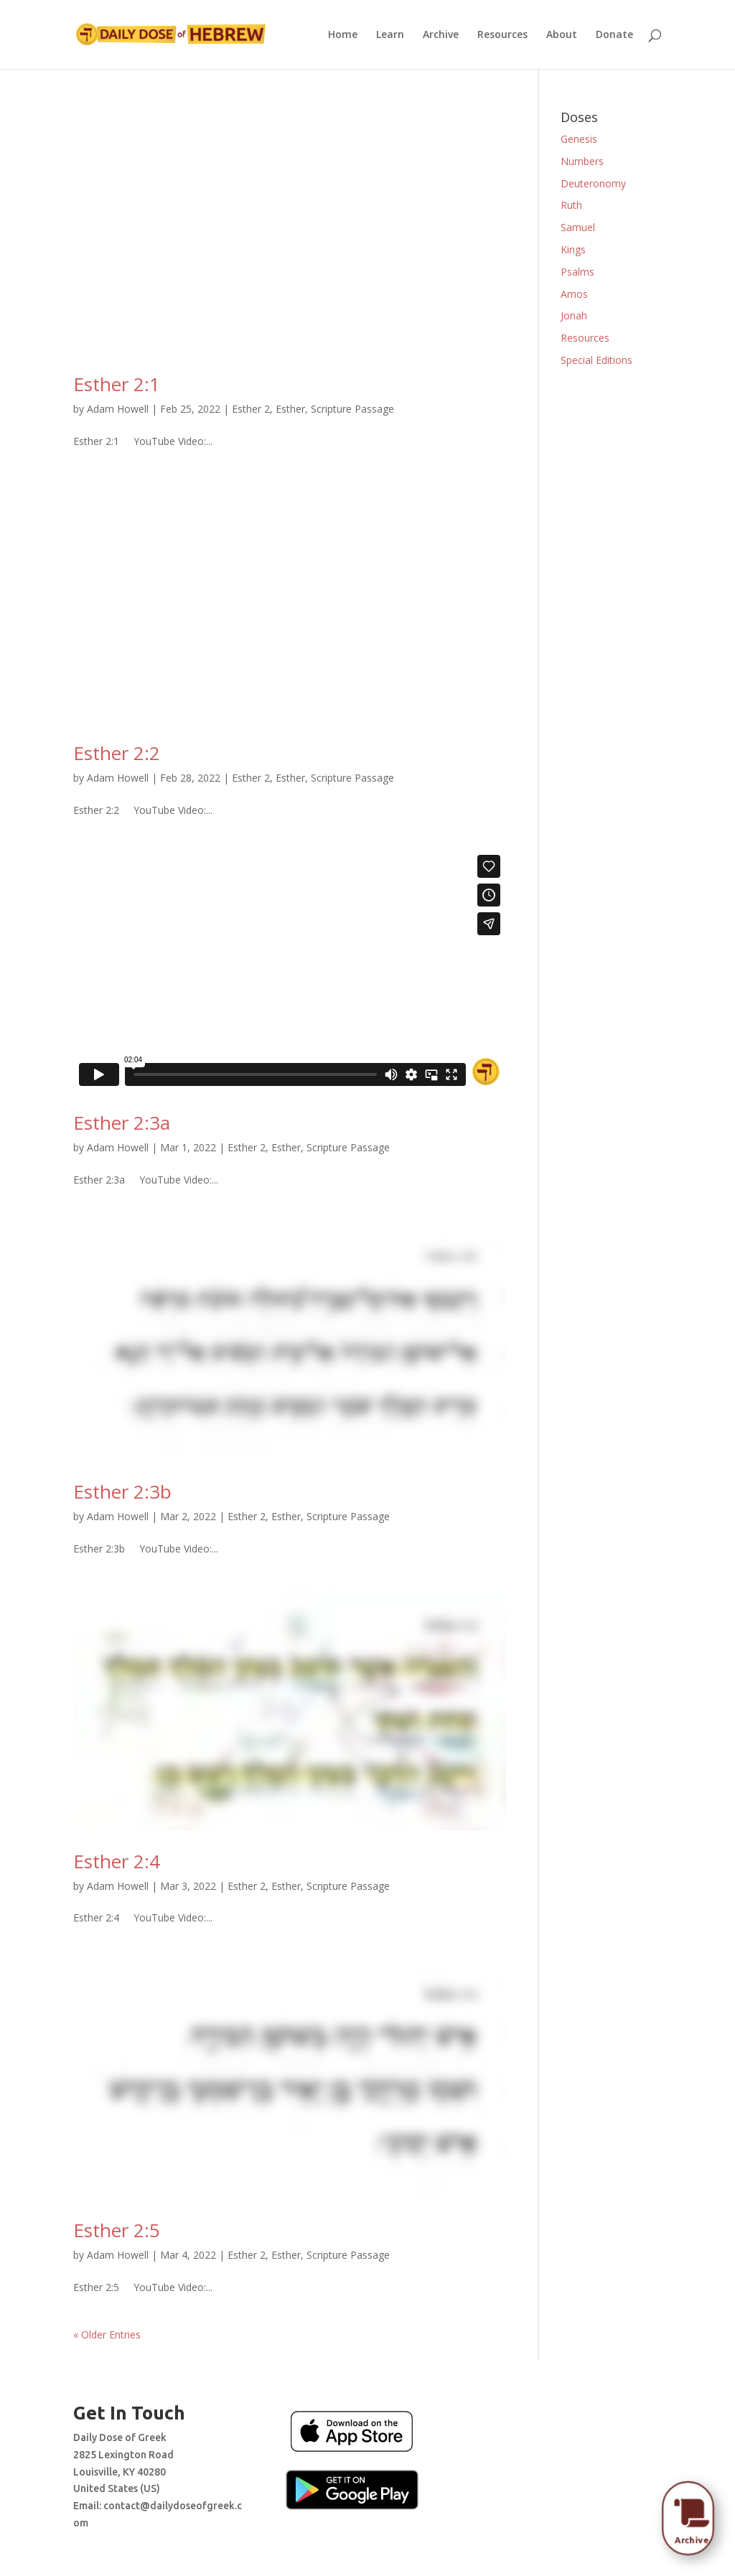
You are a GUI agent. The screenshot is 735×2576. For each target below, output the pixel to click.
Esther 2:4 (116, 1861)
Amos (574, 294)
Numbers (582, 161)
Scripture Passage (352, 409)
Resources (502, 35)
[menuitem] (690, 2514)
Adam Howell (118, 409)
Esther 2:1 (116, 384)
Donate (614, 35)
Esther (290, 409)
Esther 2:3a (121, 1122)
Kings (573, 249)
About (561, 35)
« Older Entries (107, 2334)
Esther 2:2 (116, 753)
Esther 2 (251, 409)
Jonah (574, 315)
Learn (390, 35)
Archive (441, 35)
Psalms (577, 271)
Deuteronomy (593, 183)
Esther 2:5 (116, 2230)
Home (342, 35)
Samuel (578, 227)
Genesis (579, 139)
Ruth (571, 205)
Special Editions (596, 360)
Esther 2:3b (122, 1491)
